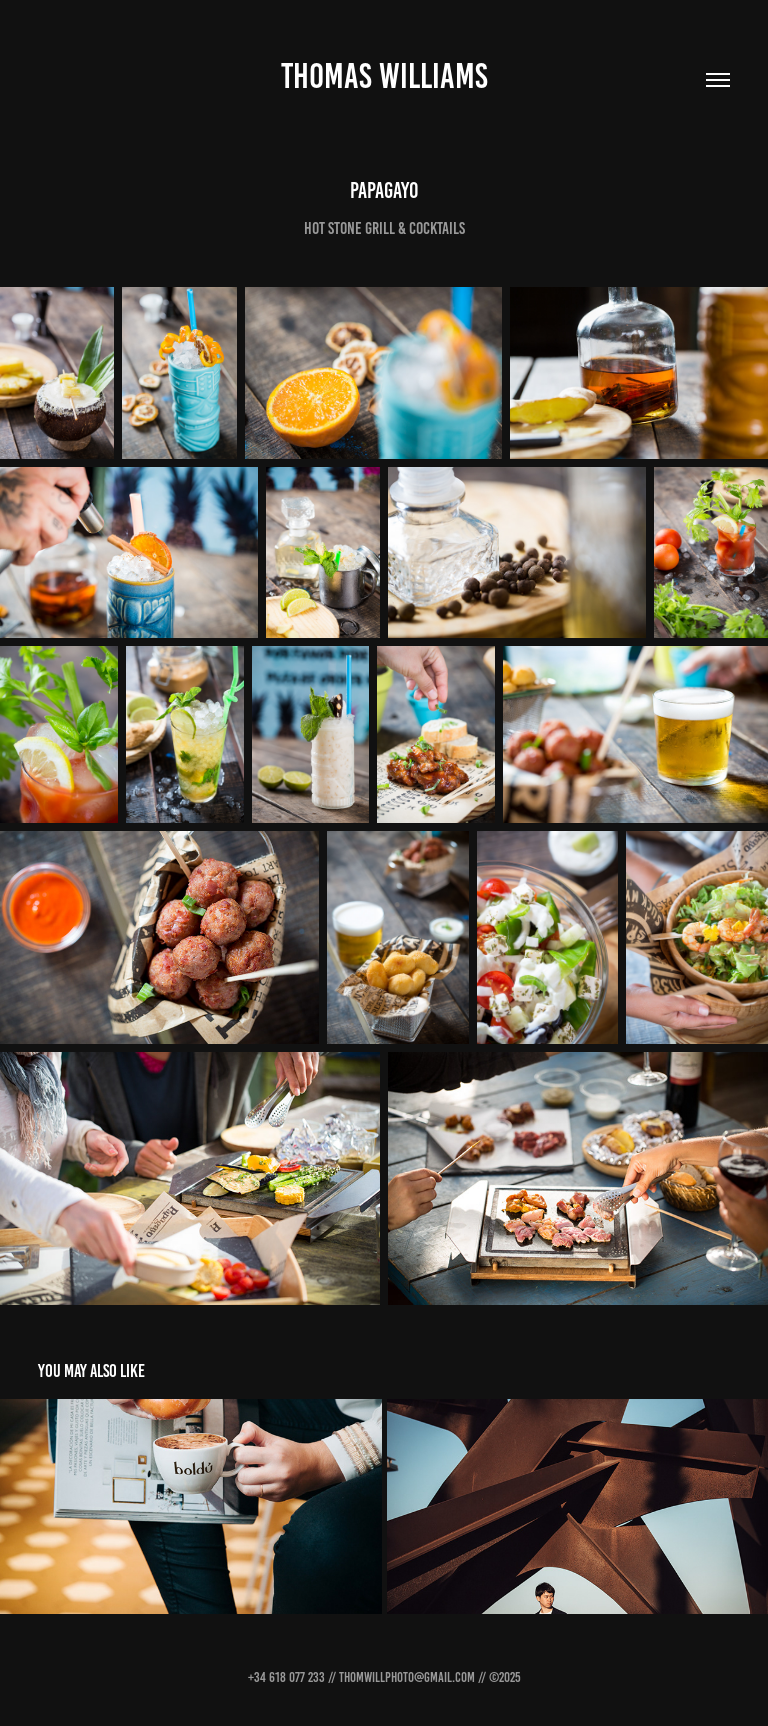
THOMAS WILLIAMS (384, 76)
